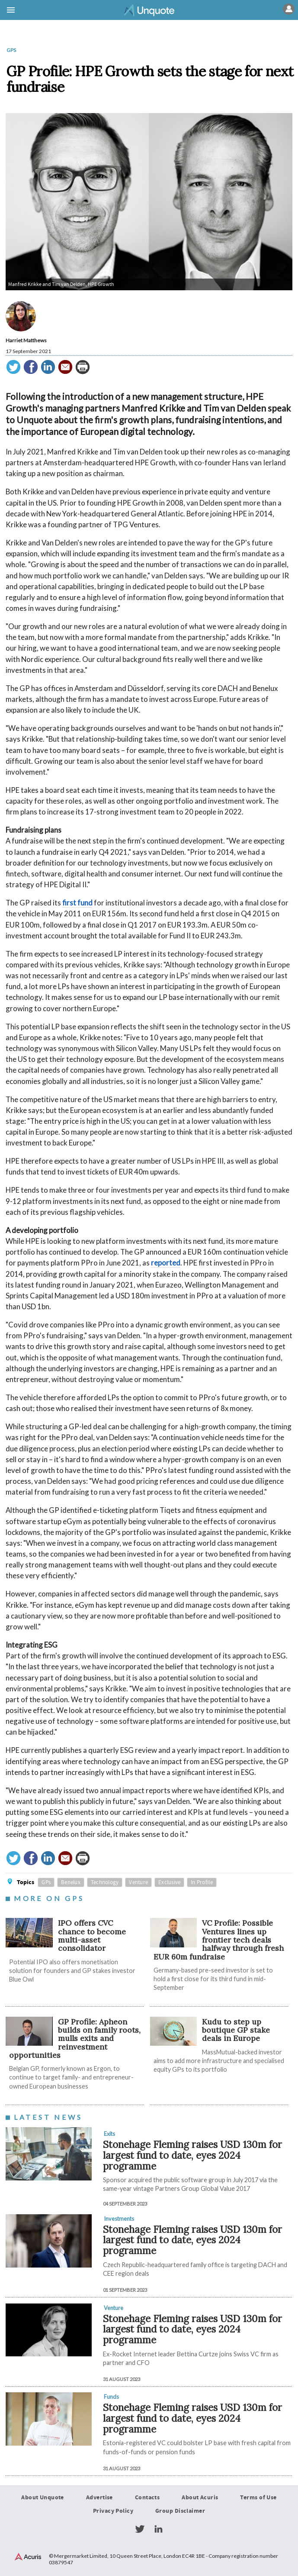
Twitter (140, 2529)
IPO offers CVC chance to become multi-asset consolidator (92, 1935)
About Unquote (42, 2497)
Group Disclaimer (180, 2511)
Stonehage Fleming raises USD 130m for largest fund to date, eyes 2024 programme (192, 2155)
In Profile (202, 1882)
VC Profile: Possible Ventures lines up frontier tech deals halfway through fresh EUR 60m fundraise (219, 1940)
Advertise (99, 2497)
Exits (109, 2134)
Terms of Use (258, 2497)
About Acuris (200, 2497)
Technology (105, 1882)
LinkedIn (158, 2529)
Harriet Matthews (26, 340)
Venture (138, 1882)
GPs (11, 50)
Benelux (70, 1882)
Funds (111, 2397)
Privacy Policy (113, 2511)
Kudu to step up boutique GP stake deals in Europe (236, 2030)
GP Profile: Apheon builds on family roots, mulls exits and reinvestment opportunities (75, 2038)
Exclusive (169, 1882)
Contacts (147, 2497)
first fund (77, 902)
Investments (119, 2218)
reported (165, 1263)
